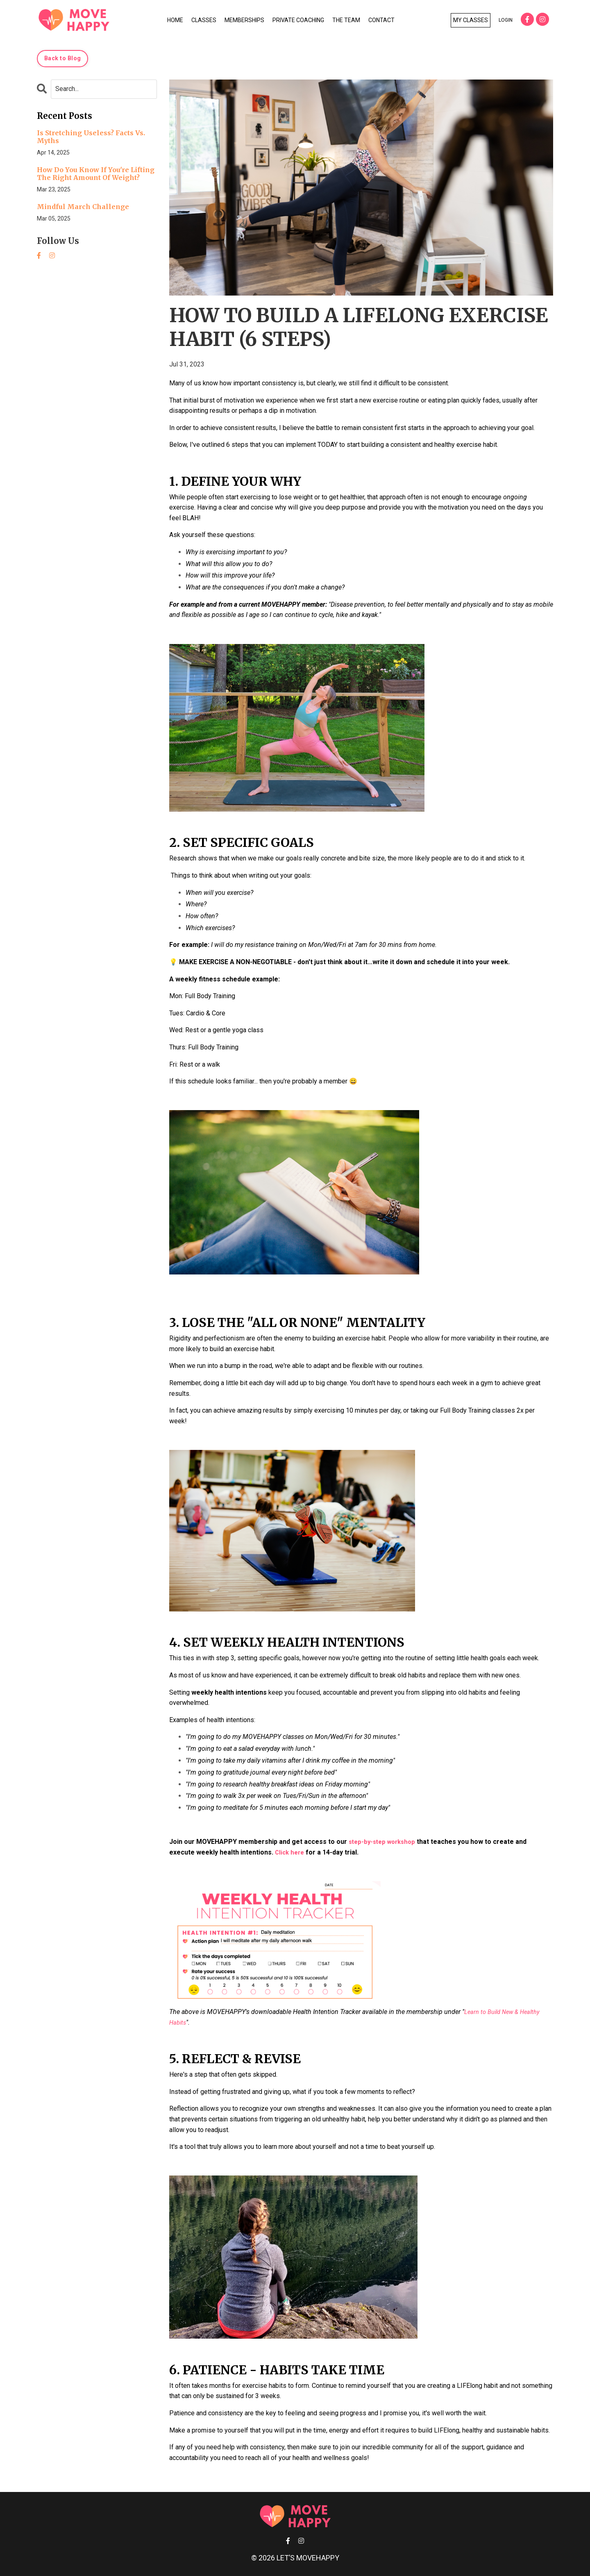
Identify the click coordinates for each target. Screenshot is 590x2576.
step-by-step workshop (385, 1842)
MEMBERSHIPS (244, 20)
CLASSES (203, 20)
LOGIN (506, 20)
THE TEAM (346, 20)
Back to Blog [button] (62, 58)
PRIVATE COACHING (298, 20)
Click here (290, 1852)
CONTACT (381, 20)
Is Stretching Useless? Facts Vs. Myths (91, 137)
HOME (175, 20)
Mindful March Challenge (83, 207)
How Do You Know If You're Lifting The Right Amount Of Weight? (95, 174)
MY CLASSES (470, 20)
